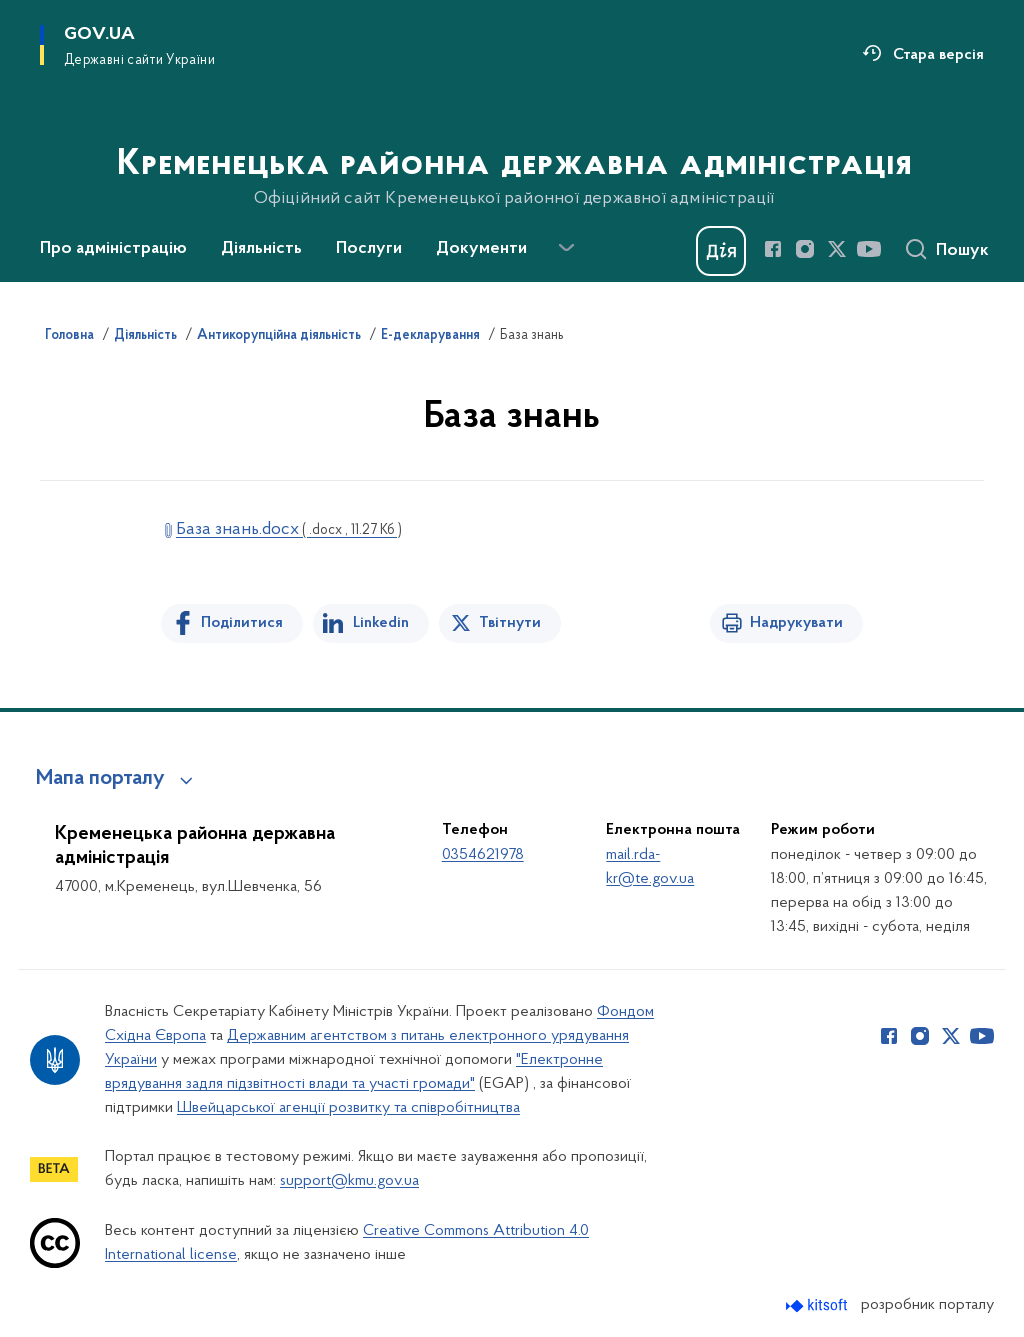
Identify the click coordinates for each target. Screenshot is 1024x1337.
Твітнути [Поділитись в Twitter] (510, 623)
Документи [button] (481, 249)
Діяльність (145, 336)
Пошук (962, 251)
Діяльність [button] (261, 249)
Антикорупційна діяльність (279, 336)
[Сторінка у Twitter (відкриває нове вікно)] (837, 249)
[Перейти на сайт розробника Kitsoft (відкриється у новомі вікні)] (818, 1305)
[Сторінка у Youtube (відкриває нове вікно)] (869, 249)
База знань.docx (289, 529)
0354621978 (483, 855)
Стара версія (938, 55)
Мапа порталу (100, 779)
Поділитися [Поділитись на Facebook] (242, 623)
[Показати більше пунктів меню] (566, 248)
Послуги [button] (369, 249)
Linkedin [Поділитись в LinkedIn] (381, 623)
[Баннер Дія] (721, 251)
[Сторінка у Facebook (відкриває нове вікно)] (773, 249)
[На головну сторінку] (512, 139)
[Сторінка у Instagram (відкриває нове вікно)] (805, 249)
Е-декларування (430, 336)
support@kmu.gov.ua (349, 1181)
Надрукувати (796, 623)
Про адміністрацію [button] (113, 249)
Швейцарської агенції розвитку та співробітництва (348, 1108)
